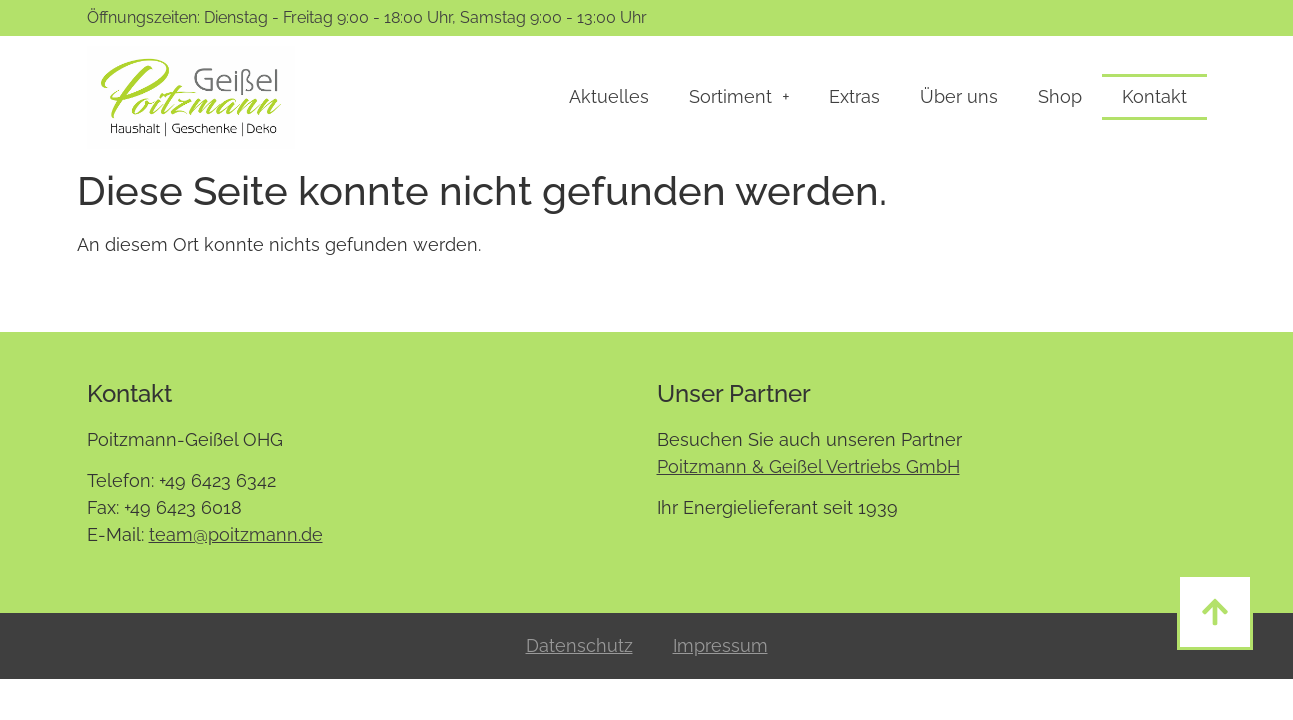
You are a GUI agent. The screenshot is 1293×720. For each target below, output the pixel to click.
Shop (1060, 96)
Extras (854, 96)
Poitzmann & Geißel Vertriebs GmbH (808, 466)
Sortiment (739, 97)
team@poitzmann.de (236, 534)
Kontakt (1154, 96)
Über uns (959, 96)
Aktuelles (609, 96)
